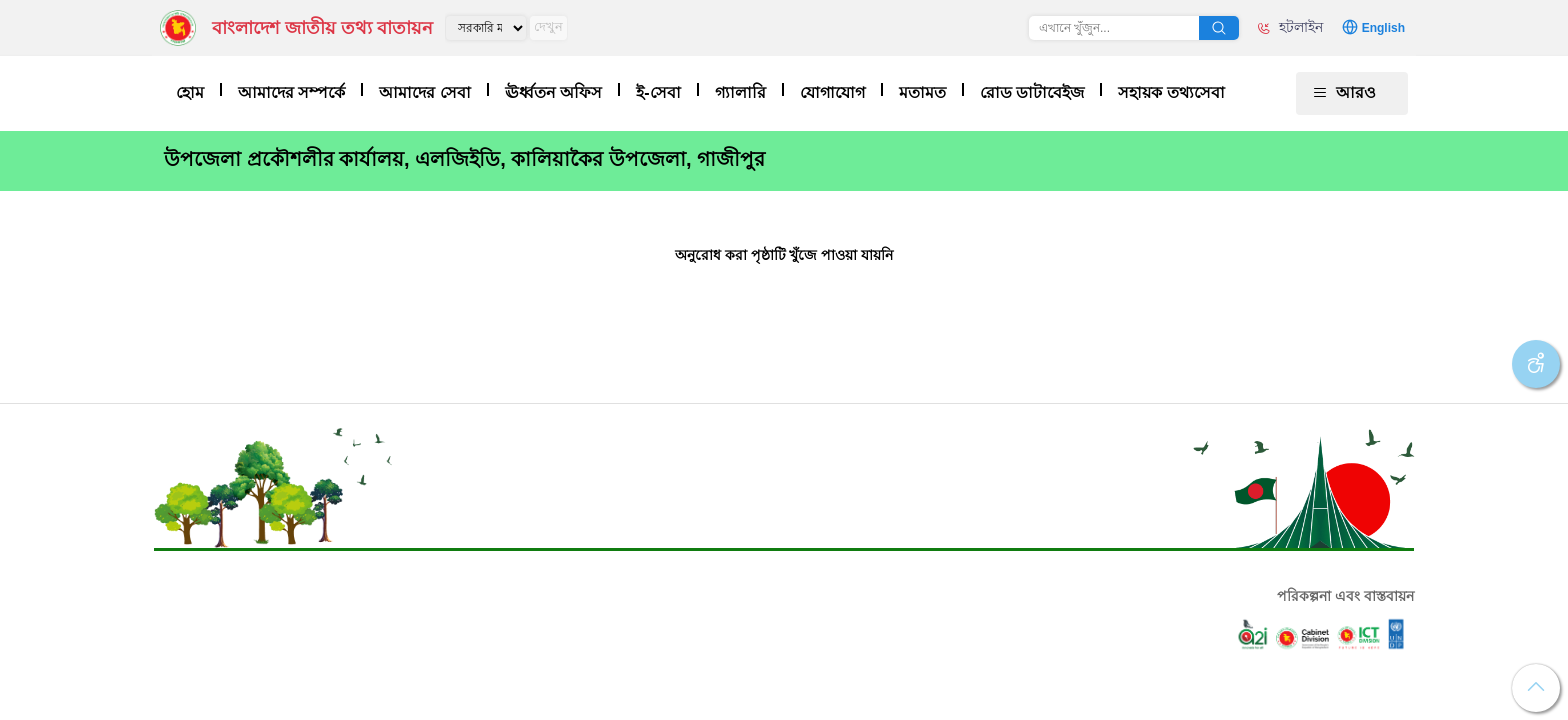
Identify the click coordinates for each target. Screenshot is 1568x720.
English (1383, 28)
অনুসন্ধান (1219, 28)
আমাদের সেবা (424, 92)
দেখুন (548, 26)
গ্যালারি (740, 92)
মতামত (922, 92)
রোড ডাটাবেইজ (1032, 92)
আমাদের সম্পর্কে (291, 92)
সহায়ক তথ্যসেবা (1171, 92)
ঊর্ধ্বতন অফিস (553, 92)
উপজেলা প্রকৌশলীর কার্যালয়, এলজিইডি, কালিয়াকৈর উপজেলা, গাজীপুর (464, 159)
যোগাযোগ (832, 92)
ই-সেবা (658, 92)
